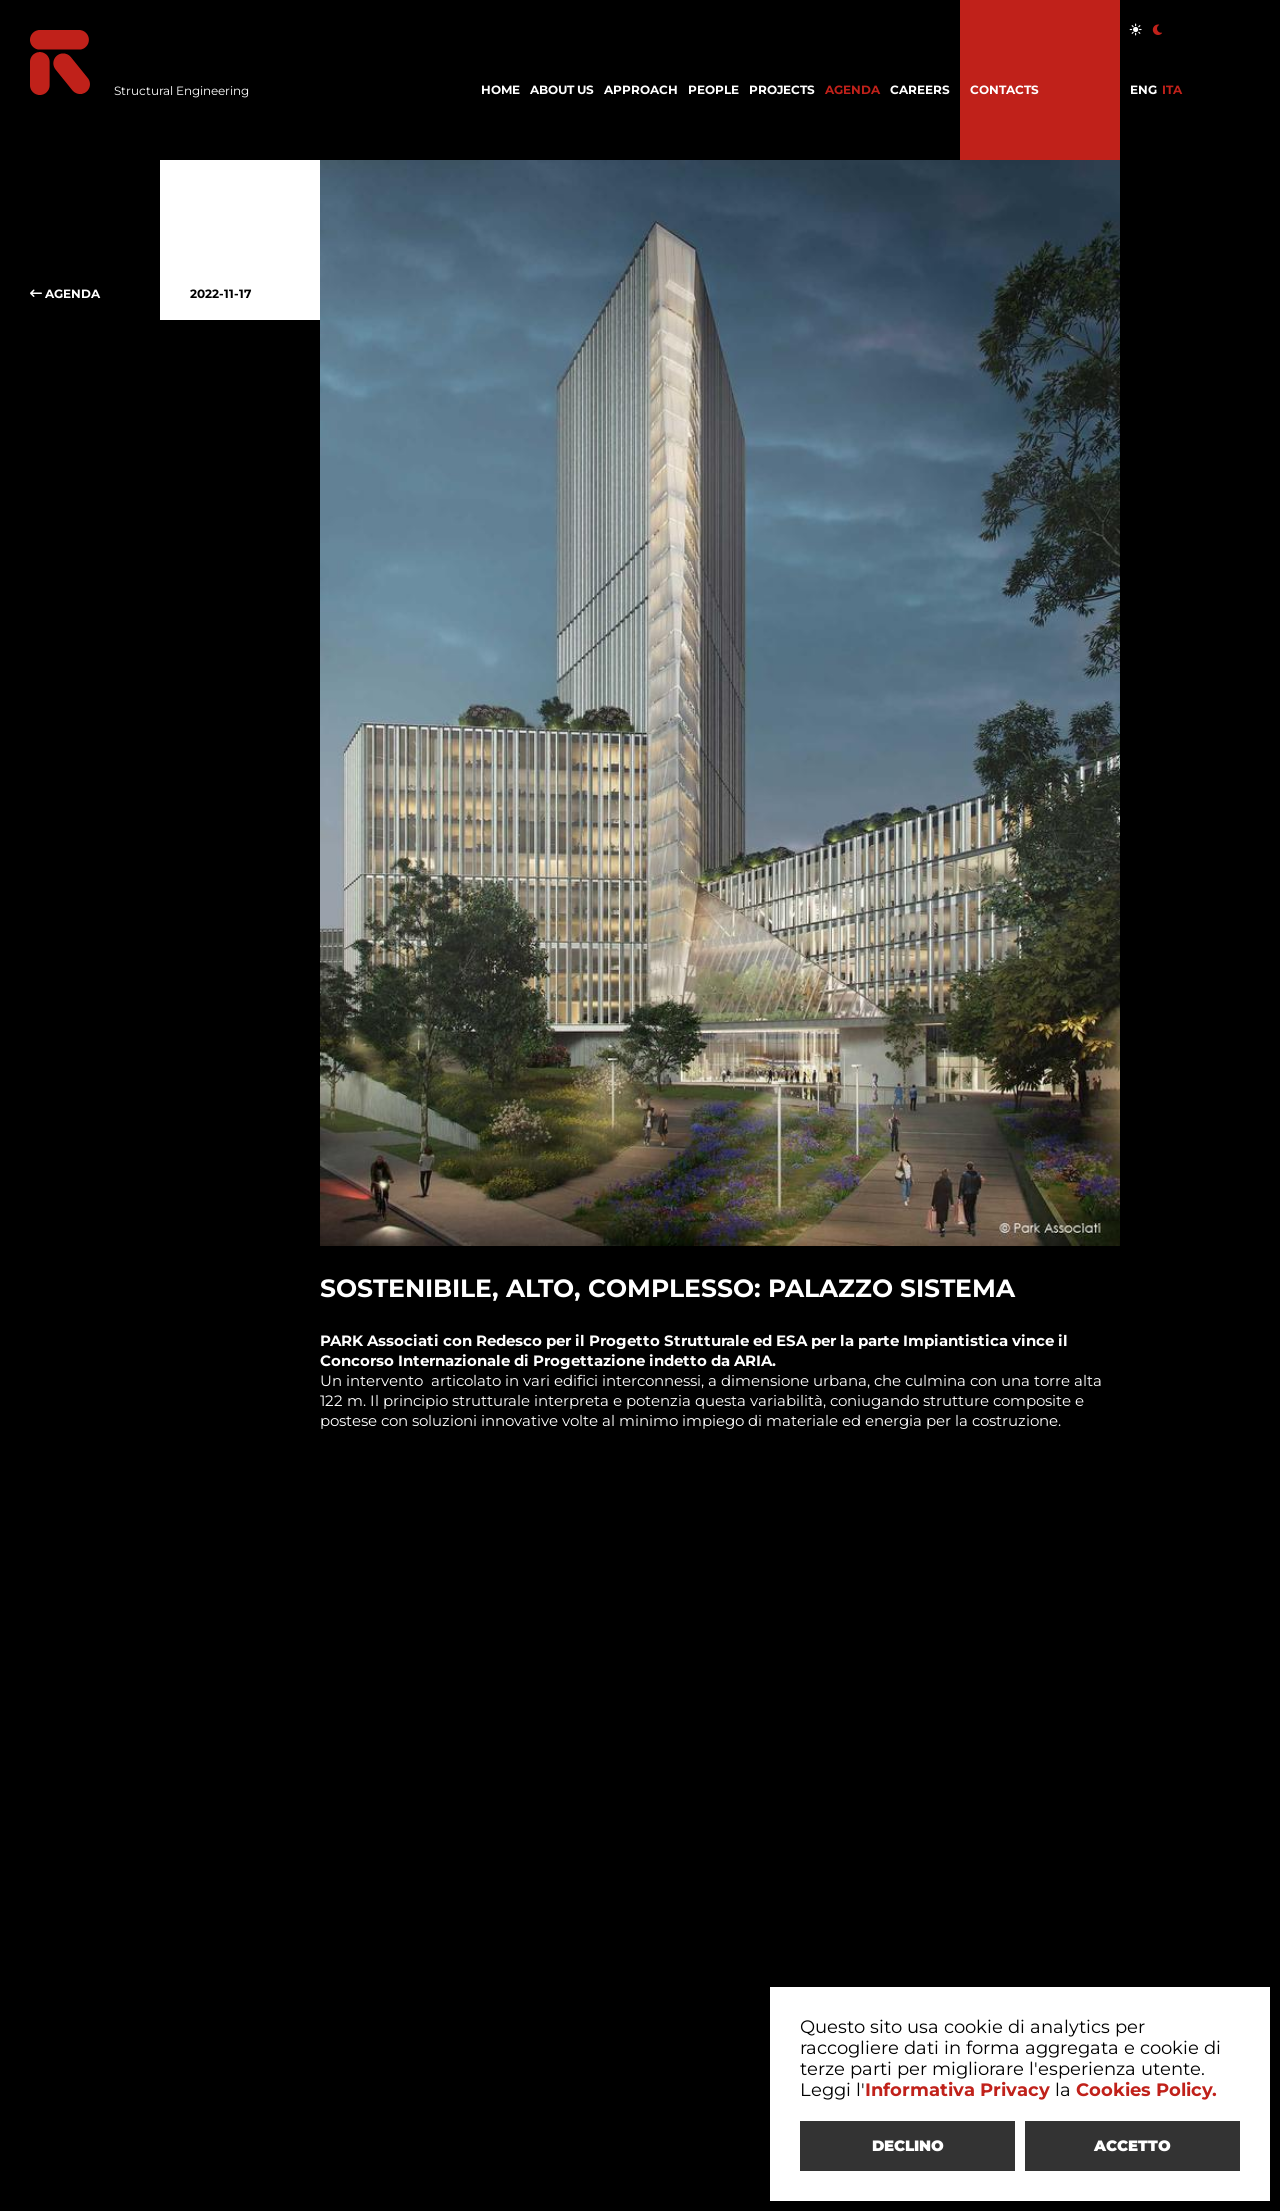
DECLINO (908, 2145)
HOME (500, 89)
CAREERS (920, 89)
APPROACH (641, 89)
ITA (1172, 89)
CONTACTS (1004, 89)
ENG (1143, 89)
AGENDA (852, 89)
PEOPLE (713, 89)
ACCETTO (1132, 2145)
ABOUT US (562, 89)
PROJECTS (782, 89)
